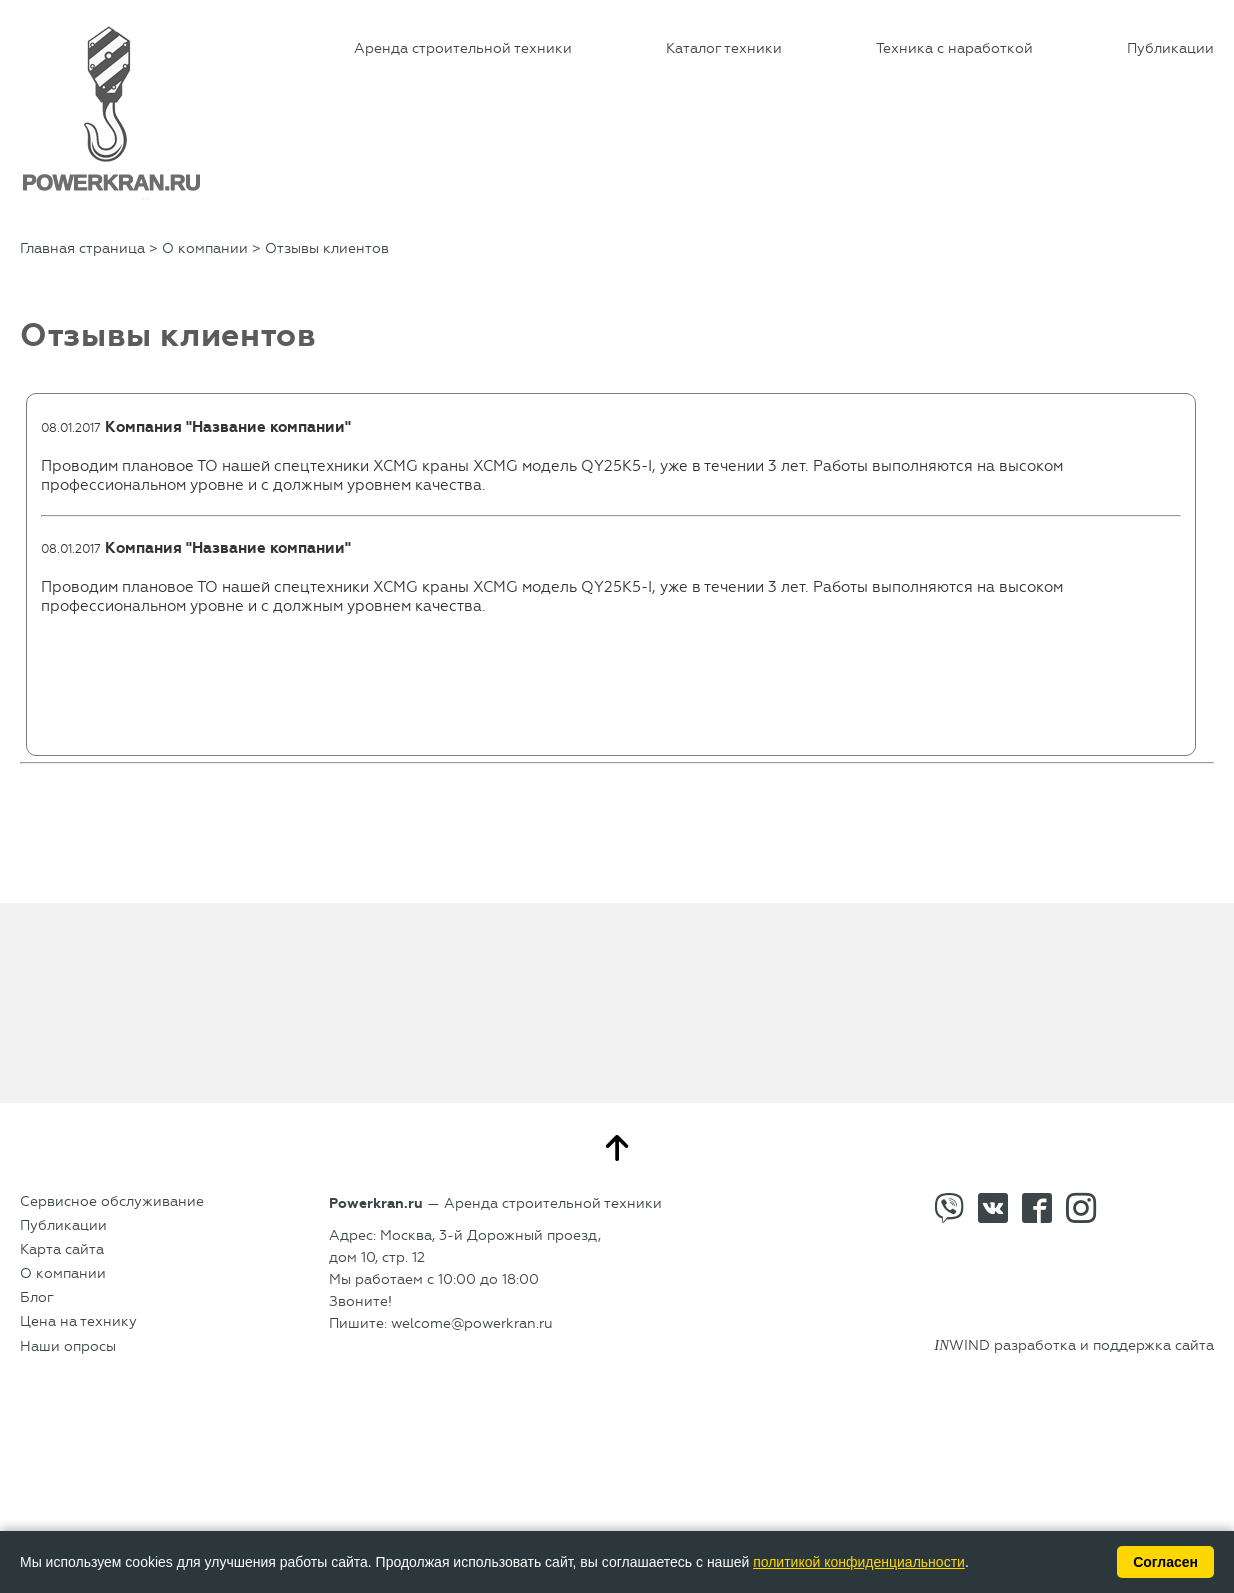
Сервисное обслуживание (112, 1201)
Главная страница (82, 248)
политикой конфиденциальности (859, 1562)
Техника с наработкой (954, 48)
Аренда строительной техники (463, 48)
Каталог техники (724, 48)
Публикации (1170, 48)
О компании (205, 248)
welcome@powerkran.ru (472, 1323)
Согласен (1165, 1562)
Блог (37, 1297)
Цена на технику (78, 1321)
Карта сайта (62, 1249)
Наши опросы (68, 1346)
